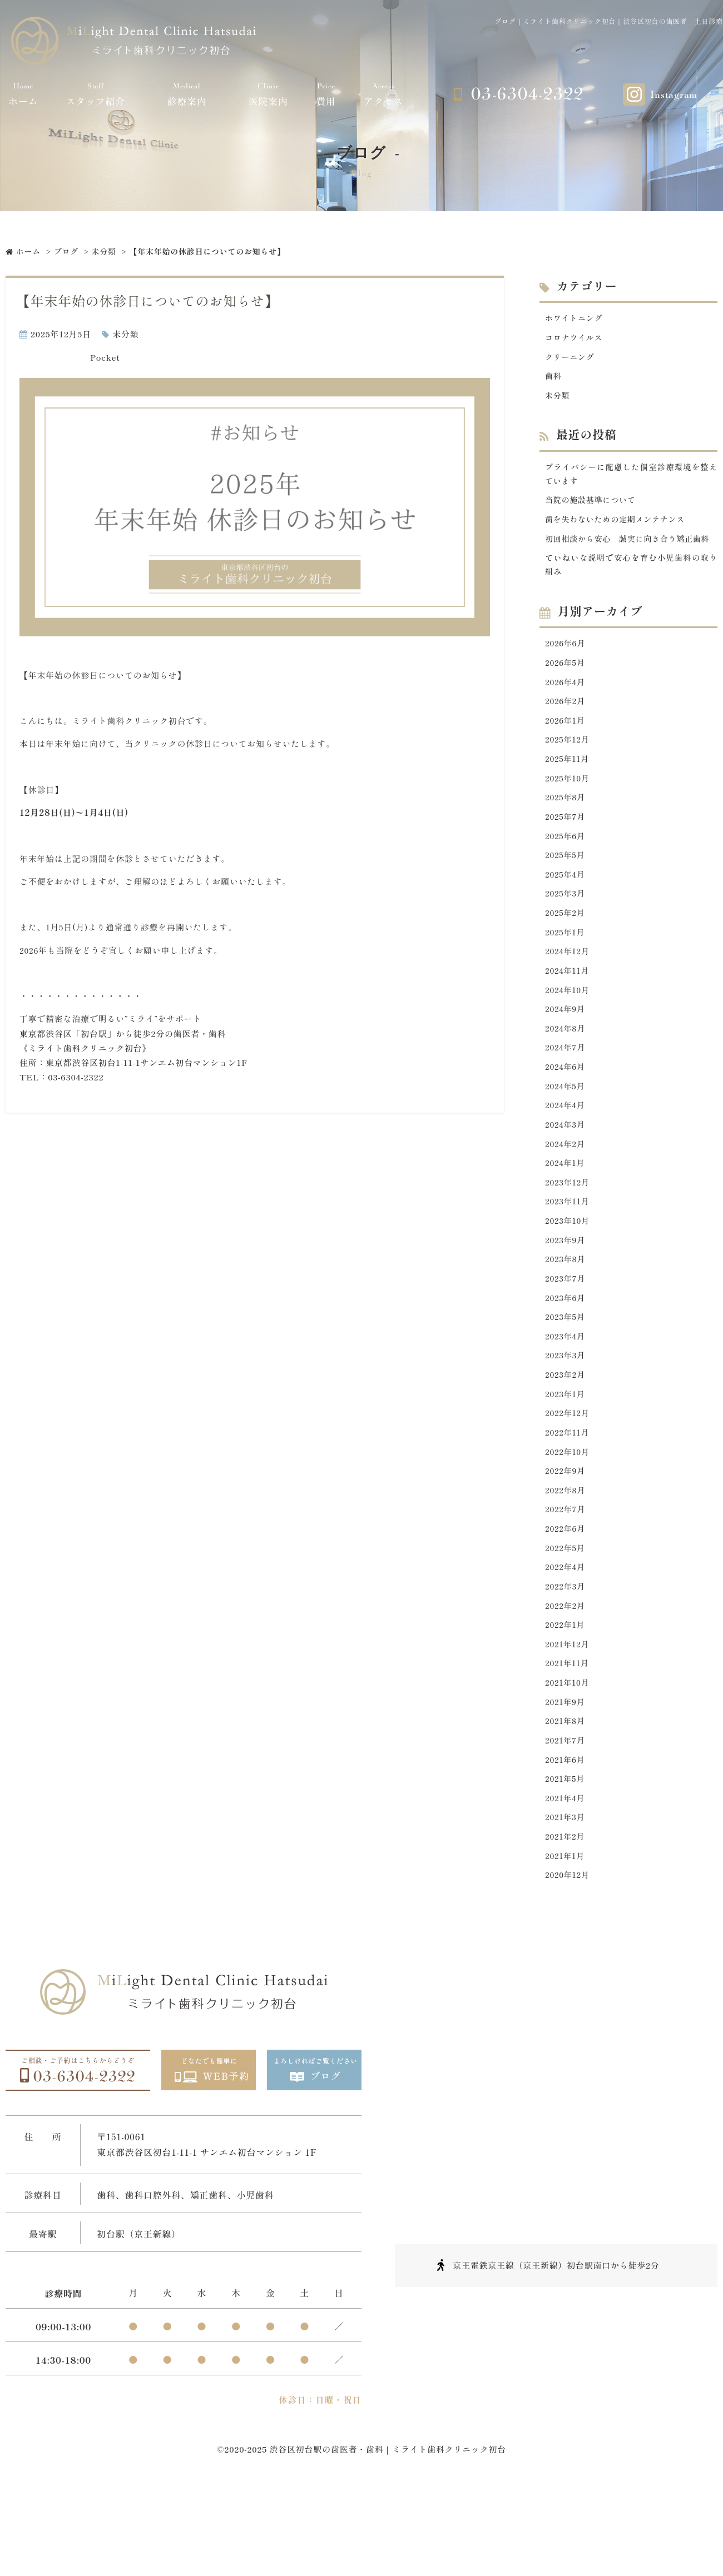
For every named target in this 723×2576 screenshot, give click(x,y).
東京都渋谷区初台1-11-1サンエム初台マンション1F (146, 1062)
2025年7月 (566, 850)
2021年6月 (566, 1837)
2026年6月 (566, 669)
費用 (326, 94)
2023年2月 (566, 1435)
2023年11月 (568, 1253)
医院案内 (268, 94)
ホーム (23, 94)
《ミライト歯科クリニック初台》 (85, 1048)
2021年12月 (568, 1716)
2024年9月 (566, 1052)
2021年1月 (566, 1938)
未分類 (104, 251)
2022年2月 (566, 1676)
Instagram (673, 95)
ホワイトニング (575, 318)
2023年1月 (566, 1455)
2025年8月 (566, 830)
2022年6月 (566, 1596)
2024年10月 (568, 1032)
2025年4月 (566, 910)
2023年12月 (568, 1233)
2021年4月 (566, 1878)
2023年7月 (566, 1333)
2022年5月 (566, 1616)
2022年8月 (566, 1555)
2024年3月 (566, 1172)
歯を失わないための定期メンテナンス (619, 526)
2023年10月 (568, 1273)
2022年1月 (566, 1696)
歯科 (554, 379)
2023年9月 (566, 1293)
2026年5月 (566, 689)
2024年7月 (566, 1092)
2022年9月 (566, 1535)
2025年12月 (568, 769)
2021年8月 (566, 1797)
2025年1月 (566, 971)
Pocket (105, 357)
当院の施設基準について (593, 506)
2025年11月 (568, 790)
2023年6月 (566, 1354)
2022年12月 (568, 1475)
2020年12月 (568, 1958)
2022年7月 (566, 1575)
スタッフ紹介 (96, 94)
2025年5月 (566, 890)
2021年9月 (566, 1777)
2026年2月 (566, 729)
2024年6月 (566, 1112)
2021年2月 (566, 1918)
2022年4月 (566, 1636)
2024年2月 (566, 1193)
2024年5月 (566, 1132)
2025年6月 (566, 870)
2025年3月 (566, 930)
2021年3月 (566, 1898)
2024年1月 (566, 1213)
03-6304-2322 (527, 94)
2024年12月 (568, 991)
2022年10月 (568, 1515)
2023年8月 (566, 1313)
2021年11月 (568, 1736)
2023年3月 (566, 1414)
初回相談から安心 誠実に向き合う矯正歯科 (631, 554)
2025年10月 (568, 810)
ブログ (66, 251)
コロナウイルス (575, 339)
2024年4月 (566, 1152)
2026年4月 (566, 709)
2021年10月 (568, 1757)
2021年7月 (566, 1817)
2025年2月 (566, 951)
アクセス (383, 94)
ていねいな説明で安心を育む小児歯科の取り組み (631, 589)
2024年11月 (568, 1011)
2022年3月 (566, 1656)
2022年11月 (568, 1495)
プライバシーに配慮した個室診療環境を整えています (631, 479)
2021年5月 (566, 1858)
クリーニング (571, 359)
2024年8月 (566, 1072)
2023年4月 (566, 1394)
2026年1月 (566, 749)
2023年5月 (566, 1374)
